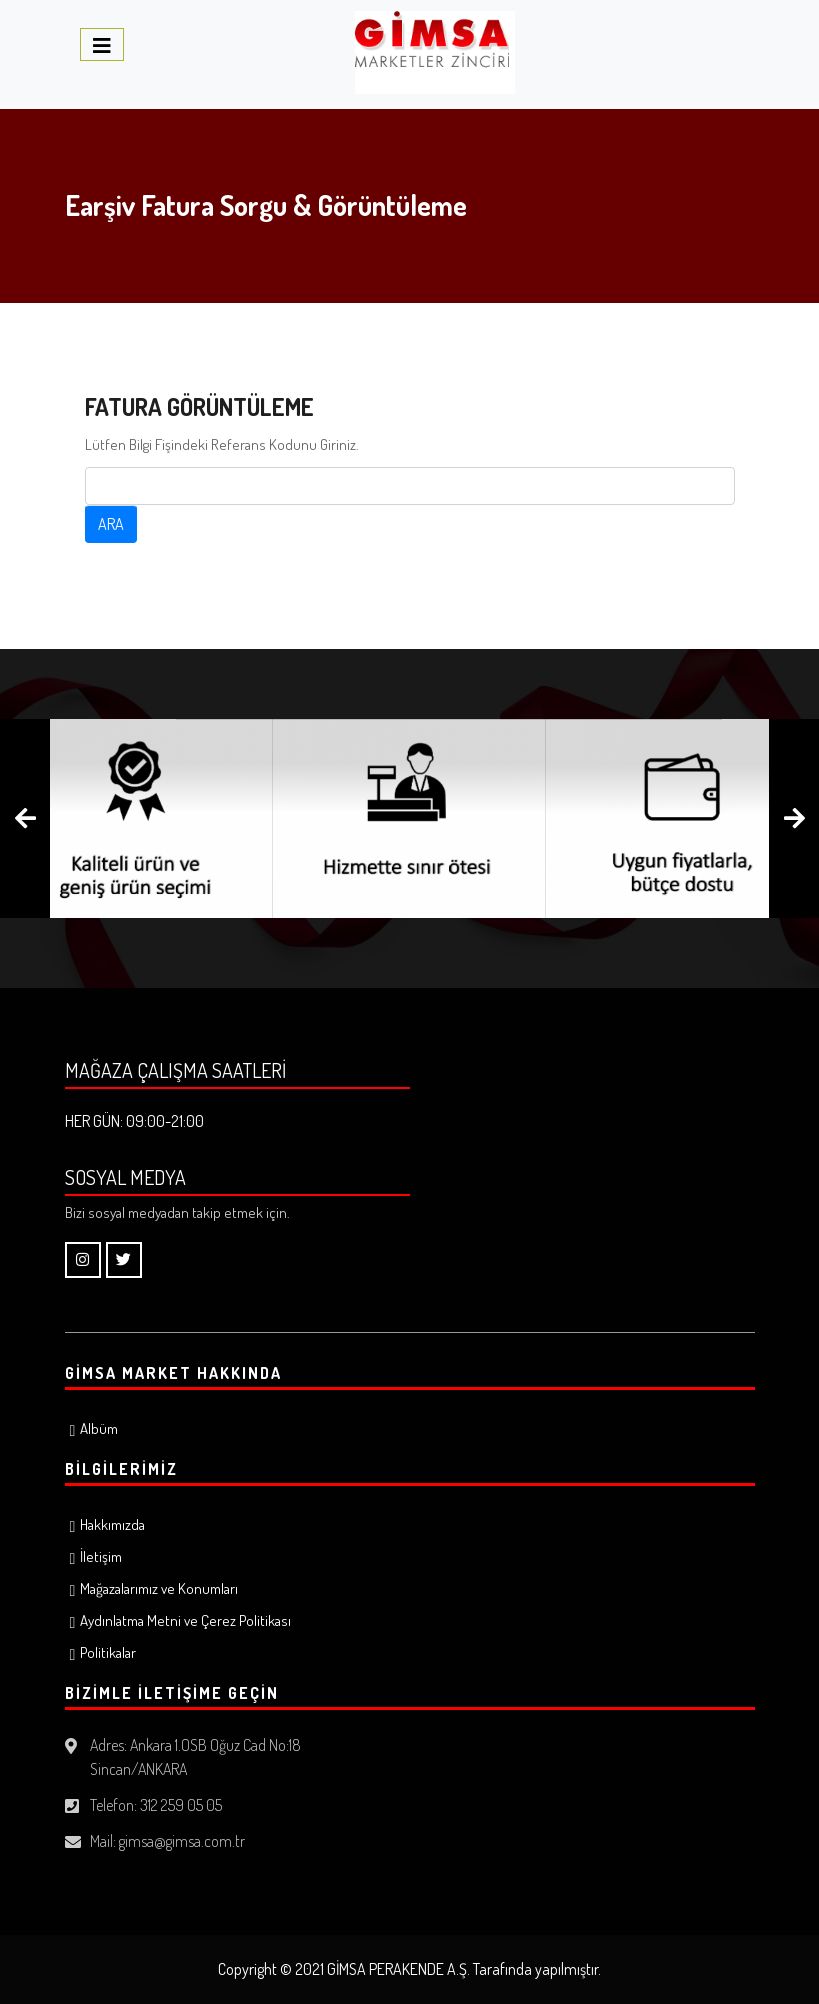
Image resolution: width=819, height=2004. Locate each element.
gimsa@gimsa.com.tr (182, 1841)
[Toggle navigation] (102, 44)
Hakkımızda (112, 1524)
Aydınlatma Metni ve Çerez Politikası (185, 1620)
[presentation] (25, 818)
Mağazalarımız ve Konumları (159, 1588)
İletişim (101, 1556)
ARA (111, 524)
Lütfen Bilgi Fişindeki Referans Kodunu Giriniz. (222, 444)
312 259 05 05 (181, 1805)
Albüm (99, 1428)
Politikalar (108, 1652)
